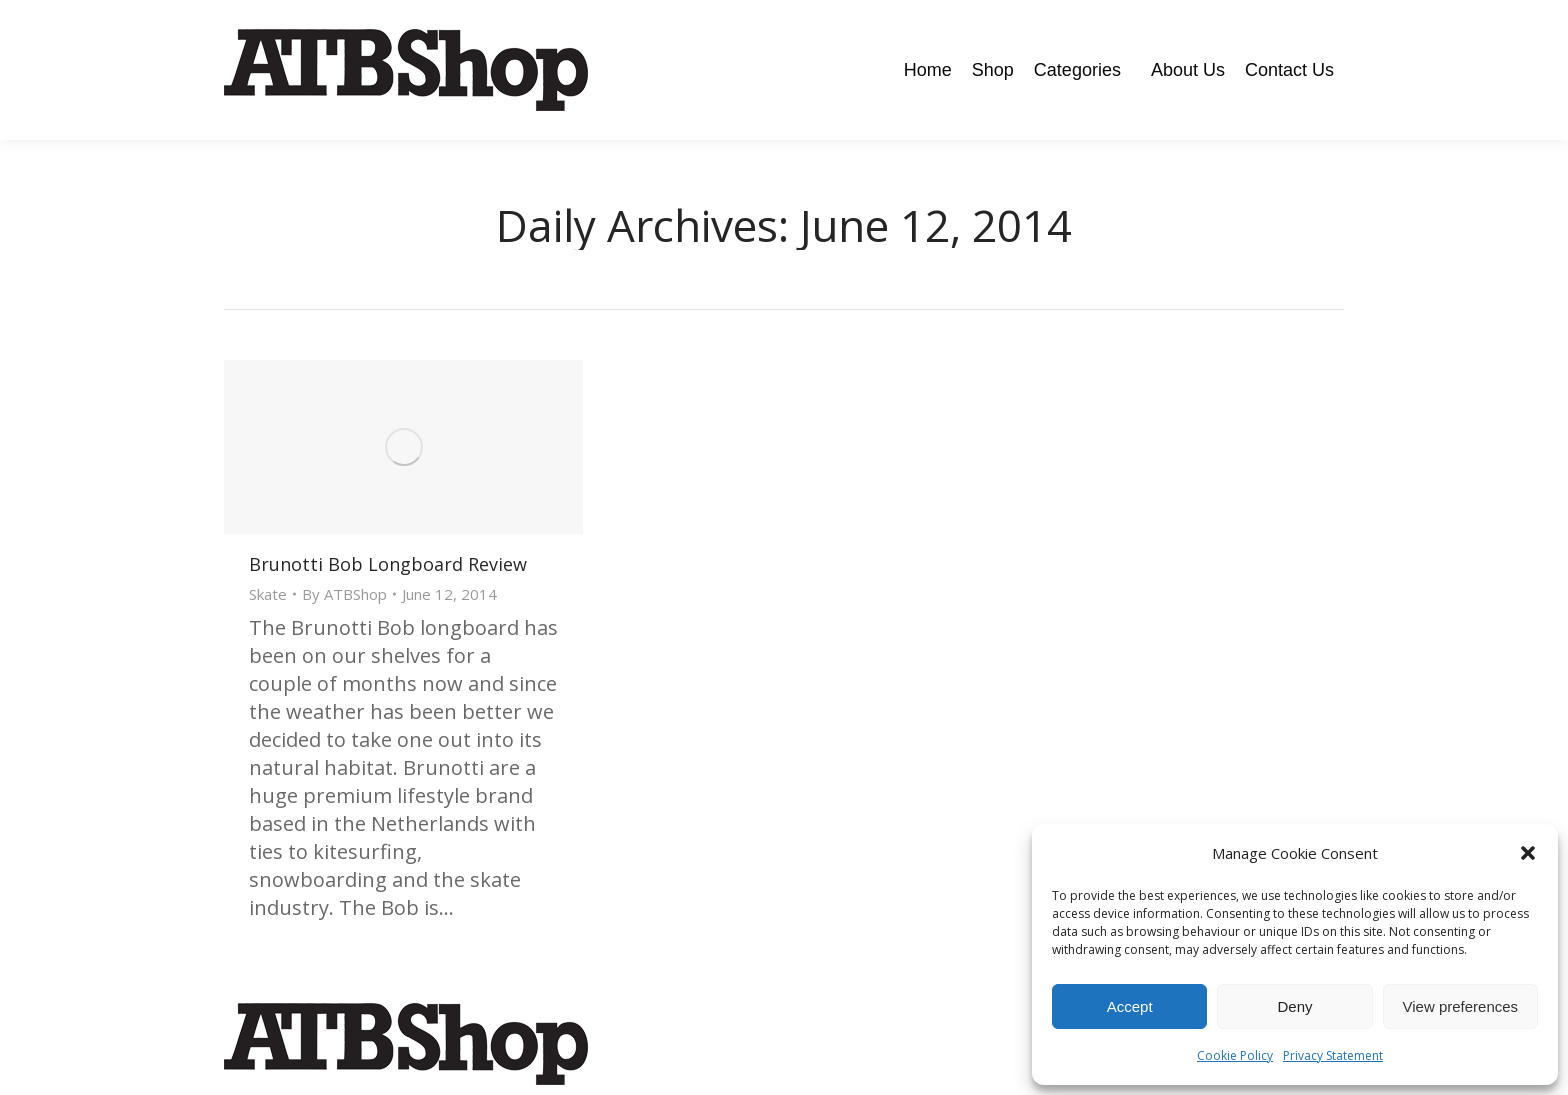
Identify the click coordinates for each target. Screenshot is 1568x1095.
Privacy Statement (1333, 1055)
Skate (268, 594)
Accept (1130, 1006)
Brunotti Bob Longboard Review (388, 564)
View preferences (1461, 1006)
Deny (1294, 1006)
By (344, 594)
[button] (1528, 853)
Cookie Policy (1235, 1055)
